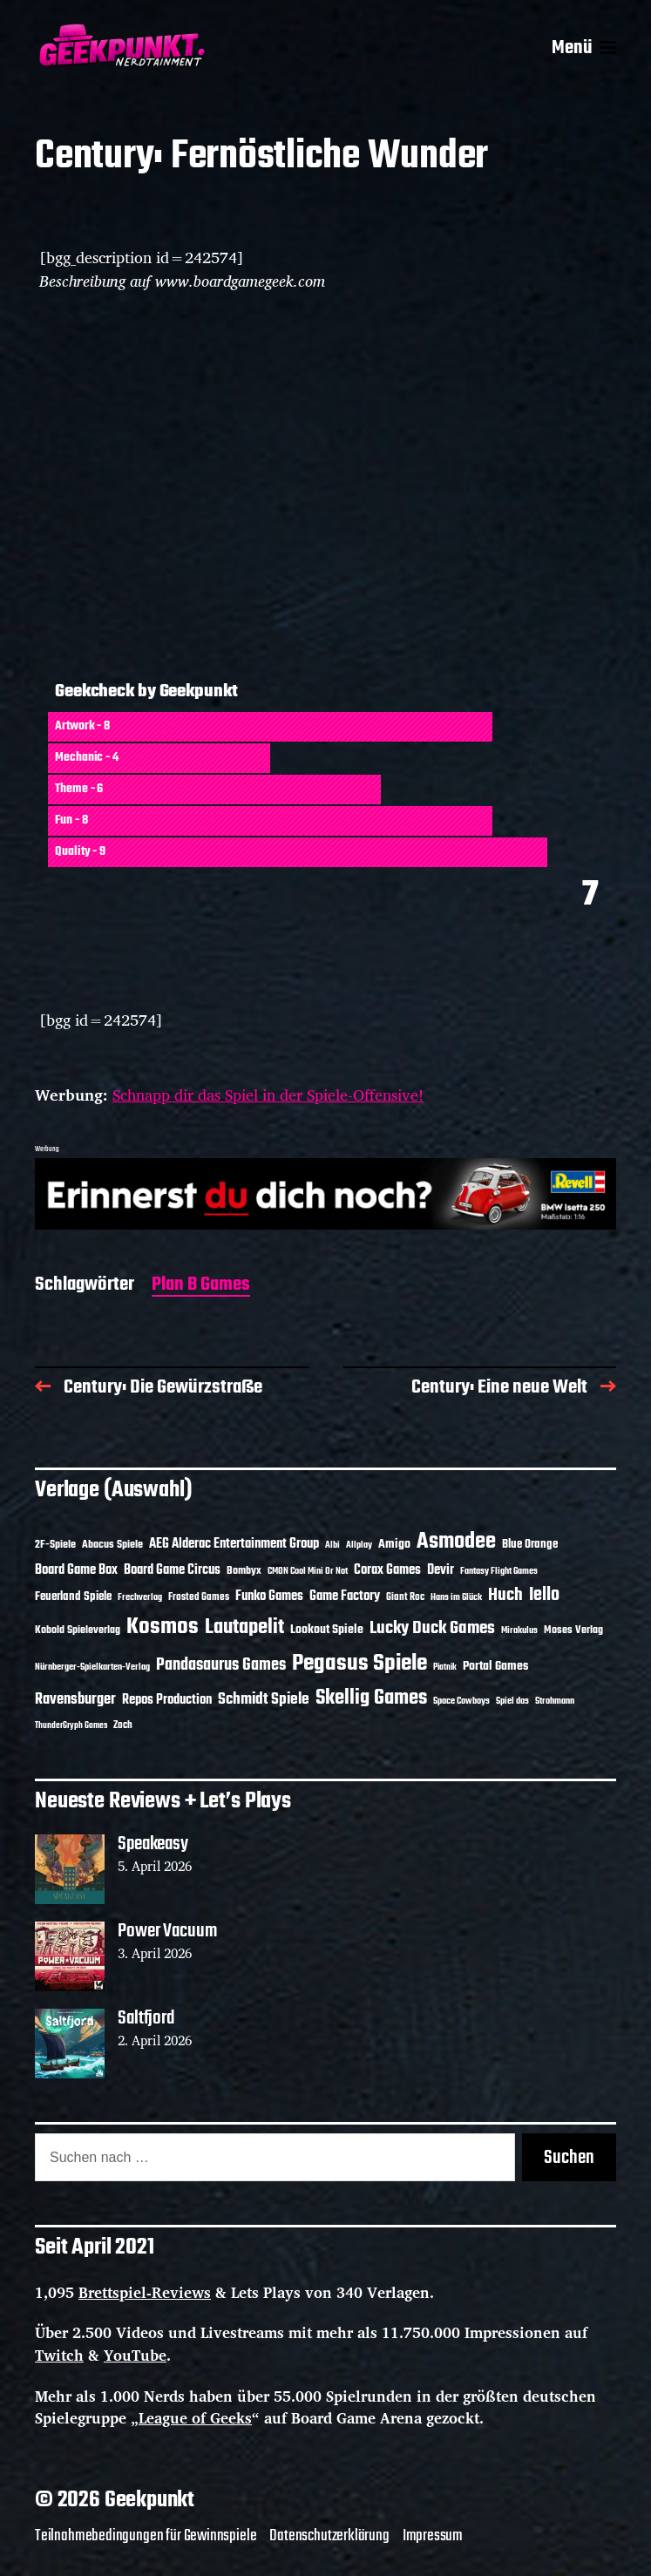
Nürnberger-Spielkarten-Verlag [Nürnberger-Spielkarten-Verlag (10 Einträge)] (92, 1667)
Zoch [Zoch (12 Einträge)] (122, 1725)
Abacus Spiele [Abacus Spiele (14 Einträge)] (112, 1544)
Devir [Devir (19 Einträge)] (440, 1570)
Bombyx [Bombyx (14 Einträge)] (244, 1571)
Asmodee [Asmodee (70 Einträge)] (456, 1542)
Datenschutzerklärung (329, 2536)
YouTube (135, 2355)
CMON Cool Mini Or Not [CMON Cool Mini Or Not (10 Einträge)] (308, 1571)
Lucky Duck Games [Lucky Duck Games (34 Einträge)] (432, 1628)
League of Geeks (195, 2418)
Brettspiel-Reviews (144, 2292)
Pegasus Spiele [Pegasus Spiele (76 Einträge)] (359, 1663)
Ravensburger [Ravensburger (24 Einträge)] (75, 1700)
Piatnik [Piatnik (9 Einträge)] (445, 1667)
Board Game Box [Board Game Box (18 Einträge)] (76, 1570)
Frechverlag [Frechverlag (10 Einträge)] (140, 1597)
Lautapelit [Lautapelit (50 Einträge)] (244, 1628)
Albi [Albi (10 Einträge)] (332, 1545)
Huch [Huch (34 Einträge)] (505, 1595)
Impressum (433, 2536)
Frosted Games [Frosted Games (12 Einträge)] (198, 1597)
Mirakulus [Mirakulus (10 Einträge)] (519, 1630)
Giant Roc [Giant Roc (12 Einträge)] (405, 1597)
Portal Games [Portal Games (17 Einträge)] (495, 1667)
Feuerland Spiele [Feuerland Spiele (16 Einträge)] (73, 1596)
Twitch (59, 2355)
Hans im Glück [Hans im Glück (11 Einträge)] (456, 1597)
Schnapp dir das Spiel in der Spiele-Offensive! (268, 1094)
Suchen (569, 2158)
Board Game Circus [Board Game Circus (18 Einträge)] (172, 1570)
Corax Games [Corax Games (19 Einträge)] (387, 1570)
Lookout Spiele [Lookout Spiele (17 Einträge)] (326, 1630)
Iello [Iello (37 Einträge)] (544, 1595)
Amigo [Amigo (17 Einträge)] (394, 1545)
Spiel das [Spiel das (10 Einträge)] (512, 1701)
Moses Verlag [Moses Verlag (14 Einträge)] (573, 1630)
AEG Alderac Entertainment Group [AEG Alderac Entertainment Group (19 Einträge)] (234, 1544)
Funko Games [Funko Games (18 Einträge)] (269, 1596)
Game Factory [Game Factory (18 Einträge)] (344, 1596)
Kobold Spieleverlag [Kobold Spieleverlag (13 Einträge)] (77, 1630)
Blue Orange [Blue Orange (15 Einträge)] (530, 1544)
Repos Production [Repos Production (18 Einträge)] (167, 1700)
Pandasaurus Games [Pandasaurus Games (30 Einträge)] (221, 1665)
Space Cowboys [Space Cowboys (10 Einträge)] (461, 1701)
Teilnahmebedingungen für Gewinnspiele (145, 2536)
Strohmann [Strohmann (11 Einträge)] (554, 1701)
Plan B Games (201, 1286)
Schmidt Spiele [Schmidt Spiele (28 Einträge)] (263, 1699)
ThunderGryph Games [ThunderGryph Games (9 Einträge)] (71, 1725)
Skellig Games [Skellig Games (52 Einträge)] (371, 1698)
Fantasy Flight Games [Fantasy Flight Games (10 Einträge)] (499, 1571)
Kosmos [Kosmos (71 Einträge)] (162, 1627)
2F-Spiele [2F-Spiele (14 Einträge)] (55, 1544)
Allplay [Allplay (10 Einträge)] (359, 1545)
